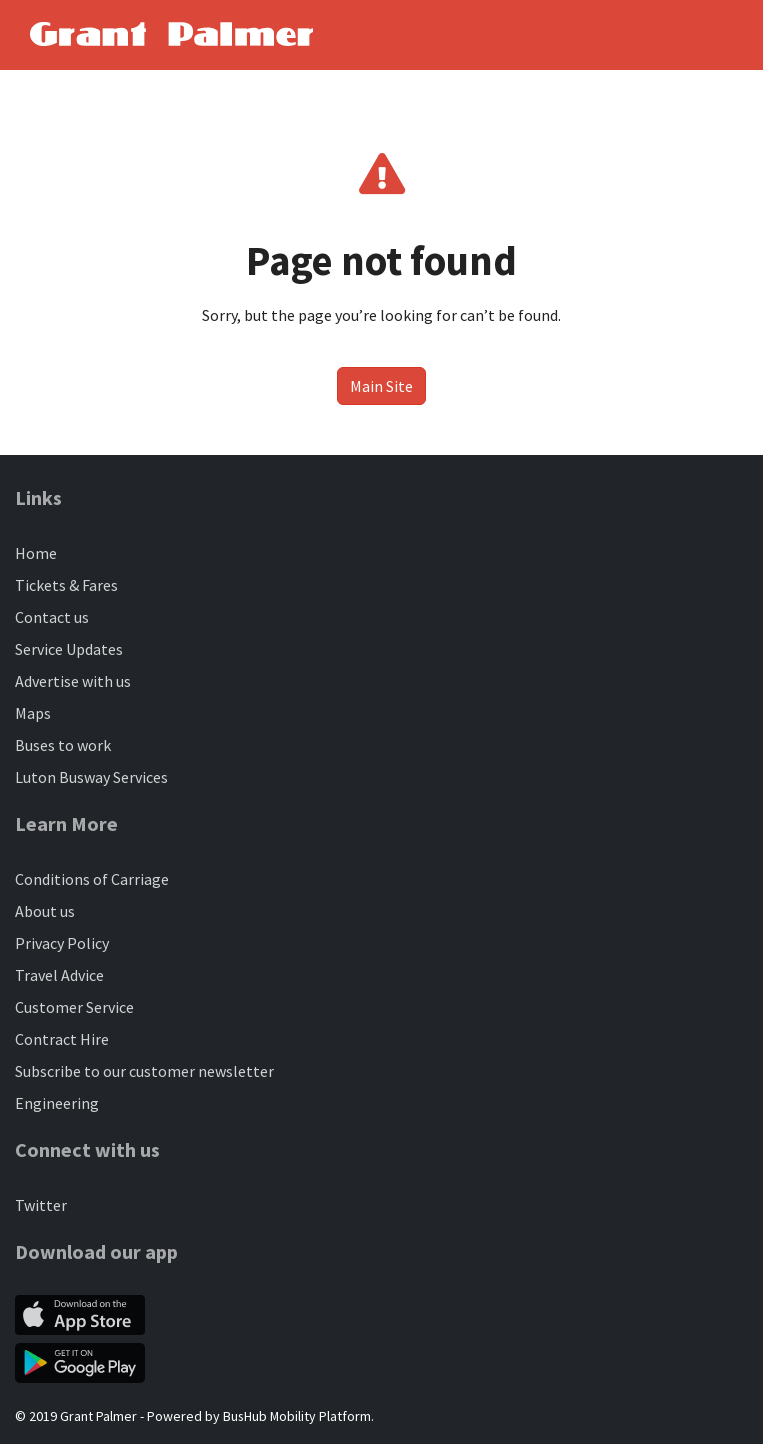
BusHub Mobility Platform (297, 1416)
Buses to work (63, 745)
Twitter (41, 1205)
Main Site (381, 386)
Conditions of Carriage (92, 879)
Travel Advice (59, 975)
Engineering (57, 1103)
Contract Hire (62, 1039)
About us (45, 911)
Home (36, 553)
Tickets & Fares (66, 585)
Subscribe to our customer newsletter (144, 1071)
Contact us (52, 617)
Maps (33, 713)
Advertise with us (73, 681)
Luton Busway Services (91, 777)
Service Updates (69, 649)
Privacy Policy (62, 943)
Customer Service (74, 1007)
